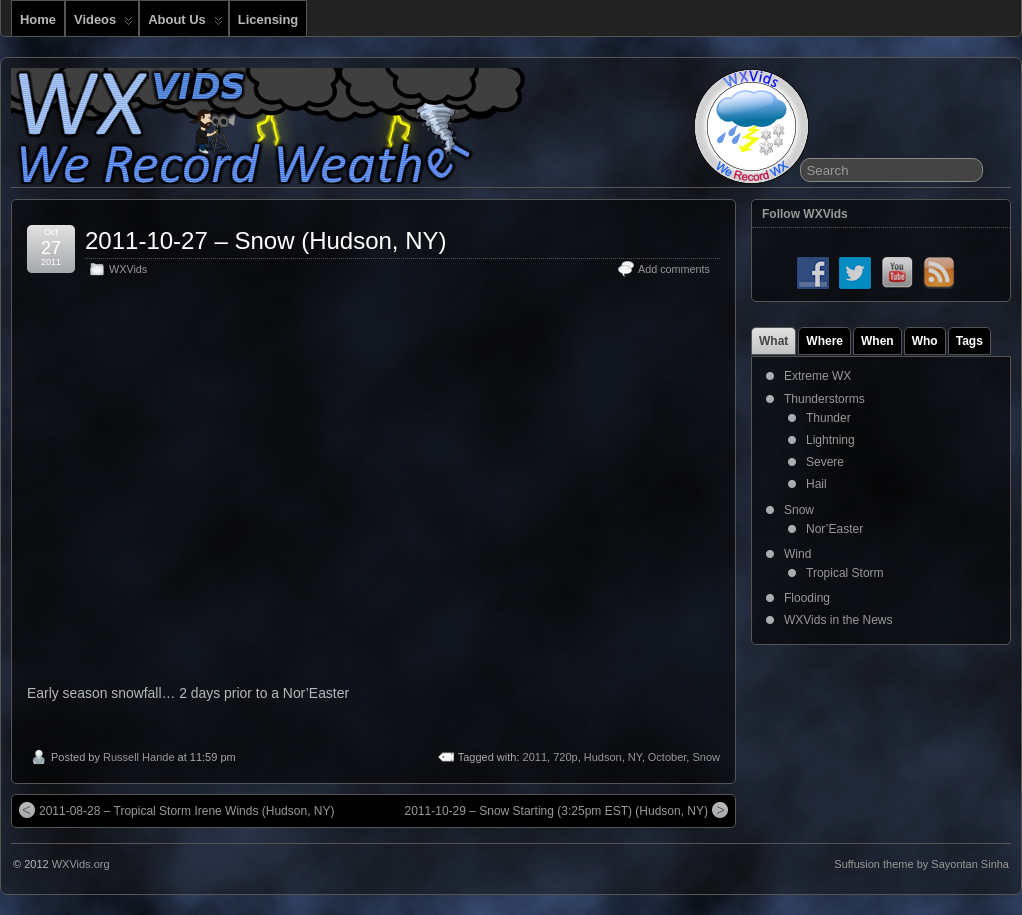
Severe (825, 462)
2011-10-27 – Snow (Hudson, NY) (266, 240)
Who (925, 341)
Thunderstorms (824, 399)
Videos (103, 24)
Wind (797, 554)
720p (565, 757)
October (667, 757)
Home (38, 19)
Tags (969, 341)
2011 (535, 757)
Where (824, 341)
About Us (185, 24)
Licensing (268, 19)
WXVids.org (81, 864)
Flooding (807, 598)
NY (635, 757)
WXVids (128, 269)
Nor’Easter (834, 529)
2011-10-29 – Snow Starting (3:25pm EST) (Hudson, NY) (566, 810)
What (773, 341)
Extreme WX (817, 376)
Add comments (674, 269)
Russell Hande (139, 757)
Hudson (603, 757)
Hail (816, 484)
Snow (706, 757)
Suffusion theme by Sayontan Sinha (921, 864)
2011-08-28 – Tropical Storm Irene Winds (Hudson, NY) (176, 810)
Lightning (830, 440)
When (877, 341)
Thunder (828, 418)
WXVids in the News (838, 620)
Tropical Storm (845, 573)
